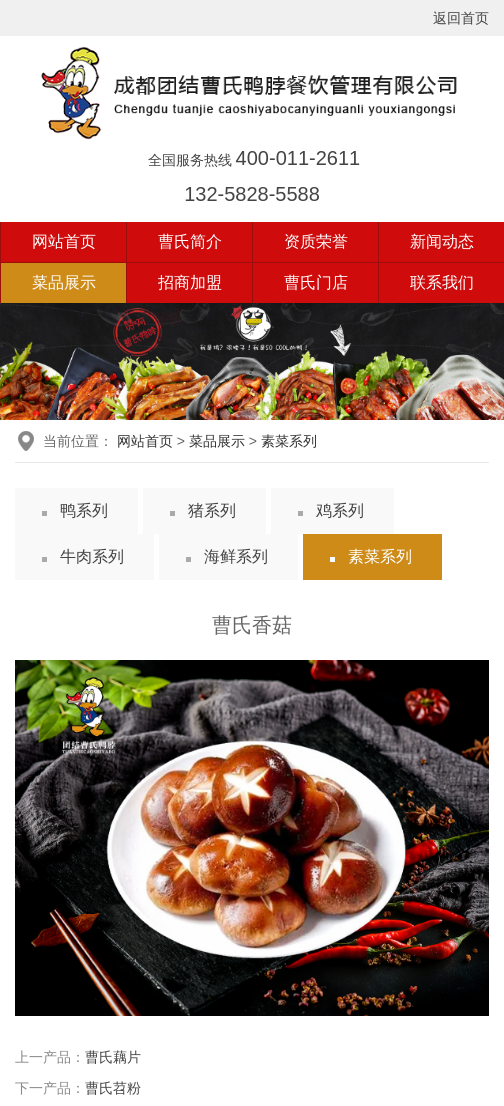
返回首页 (461, 18)
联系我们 (442, 282)
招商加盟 (190, 282)
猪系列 (212, 510)
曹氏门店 (316, 282)
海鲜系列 (236, 556)
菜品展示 (64, 282)
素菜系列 (289, 441)
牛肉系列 (92, 556)
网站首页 (64, 241)
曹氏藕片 (113, 1057)
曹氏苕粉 (113, 1088)
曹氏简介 (190, 241)
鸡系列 (340, 510)
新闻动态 (442, 241)
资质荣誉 (316, 241)
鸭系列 (84, 510)
